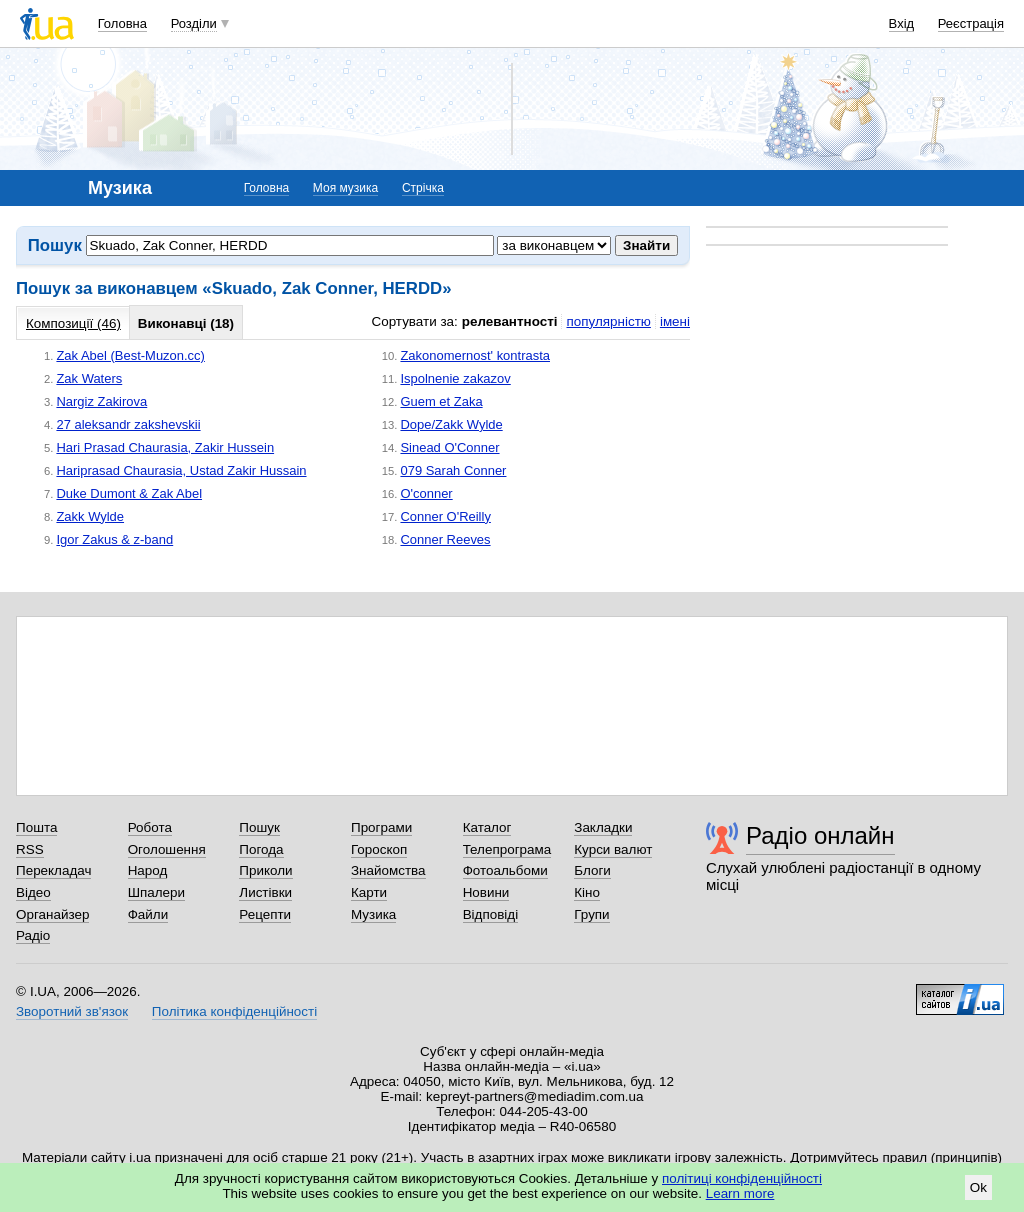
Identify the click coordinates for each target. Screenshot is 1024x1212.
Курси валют (613, 849)
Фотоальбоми (505, 870)
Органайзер (52, 914)
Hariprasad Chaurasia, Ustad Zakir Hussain (181, 470)
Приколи (265, 870)
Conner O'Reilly (445, 516)
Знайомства (388, 870)
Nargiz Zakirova (101, 401)
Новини (486, 892)
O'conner (426, 493)
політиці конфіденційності (742, 1178)
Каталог (487, 827)
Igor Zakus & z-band (114, 539)
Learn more (740, 1193)
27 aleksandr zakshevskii (128, 424)
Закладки (603, 827)
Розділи (194, 23)
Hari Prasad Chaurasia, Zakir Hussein (165, 447)
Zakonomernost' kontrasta (475, 355)
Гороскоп (379, 849)
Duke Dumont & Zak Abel (129, 493)
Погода (261, 849)
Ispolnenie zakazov (455, 378)
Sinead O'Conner (449, 447)
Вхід (902, 23)
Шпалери (156, 892)
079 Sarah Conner (453, 470)
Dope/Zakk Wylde (451, 424)
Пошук (259, 827)
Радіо (33, 935)
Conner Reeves (445, 539)
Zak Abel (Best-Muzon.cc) (130, 355)
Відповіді (491, 914)
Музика (373, 914)
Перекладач (53, 870)
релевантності (510, 321)
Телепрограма (507, 849)
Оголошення (167, 849)
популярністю (608, 321)
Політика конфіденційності (234, 1011)
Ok (978, 1187)
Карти (369, 892)
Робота (150, 827)
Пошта (36, 827)
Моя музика (345, 188)
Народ (148, 870)
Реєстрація (971, 23)
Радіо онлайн (820, 835)
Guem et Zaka (441, 401)
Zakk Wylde (90, 516)
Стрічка (423, 188)
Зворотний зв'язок (72, 1011)
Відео (33, 892)
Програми (381, 827)
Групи (591, 914)
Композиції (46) (73, 323)
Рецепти (265, 914)
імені (675, 321)
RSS (30, 849)
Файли (148, 914)
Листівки (265, 892)
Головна (122, 23)
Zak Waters (89, 378)
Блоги (592, 870)
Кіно (587, 892)
